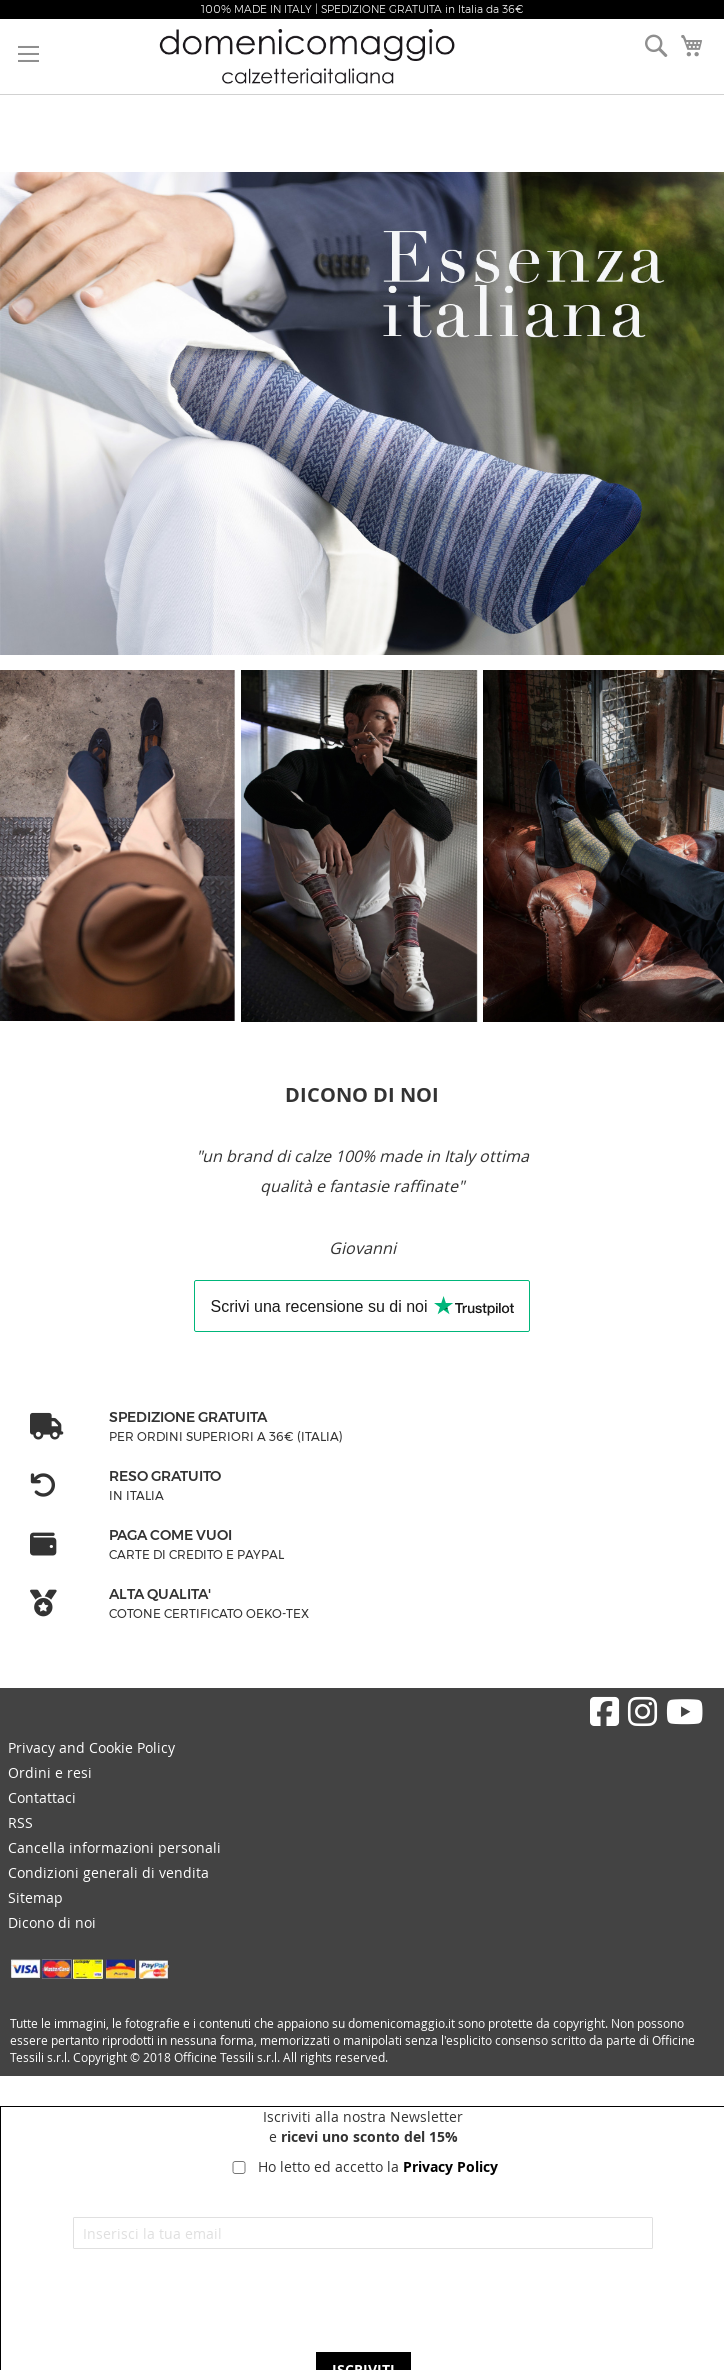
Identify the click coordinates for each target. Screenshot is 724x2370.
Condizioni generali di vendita (108, 1872)
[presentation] (363, 2308)
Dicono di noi (52, 1922)
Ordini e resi (50, 1772)
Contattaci (42, 1797)
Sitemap (35, 1897)
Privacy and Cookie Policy (91, 1747)
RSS (20, 1822)
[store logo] (332, 56)
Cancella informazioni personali (114, 1847)
